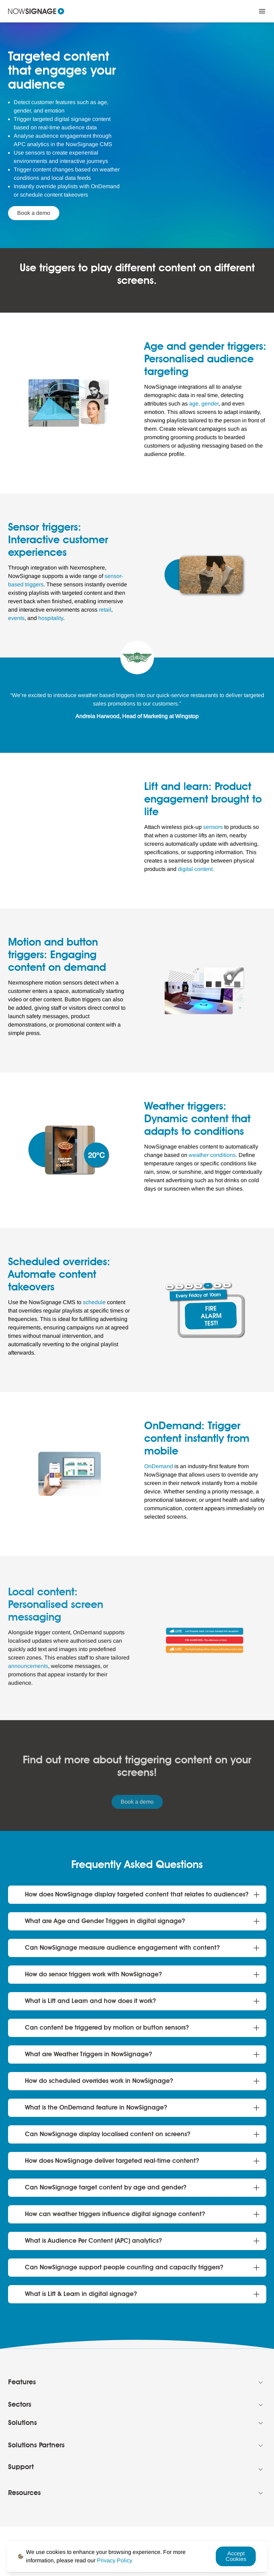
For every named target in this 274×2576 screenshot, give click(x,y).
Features (22, 2382)
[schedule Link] (94, 1302)
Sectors (19, 2404)
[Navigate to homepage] (36, 11)
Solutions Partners (36, 2445)
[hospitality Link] (50, 618)
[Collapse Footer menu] (260, 2382)
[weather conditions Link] (212, 1155)
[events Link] (16, 618)
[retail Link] (105, 610)
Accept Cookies (236, 2556)
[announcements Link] (28, 1666)
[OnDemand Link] (158, 1466)
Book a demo (33, 213)
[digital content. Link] (196, 869)
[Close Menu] (262, 11)
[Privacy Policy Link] (114, 2560)
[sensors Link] (213, 827)
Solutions (22, 2423)
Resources (24, 2493)
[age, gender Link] (204, 404)
